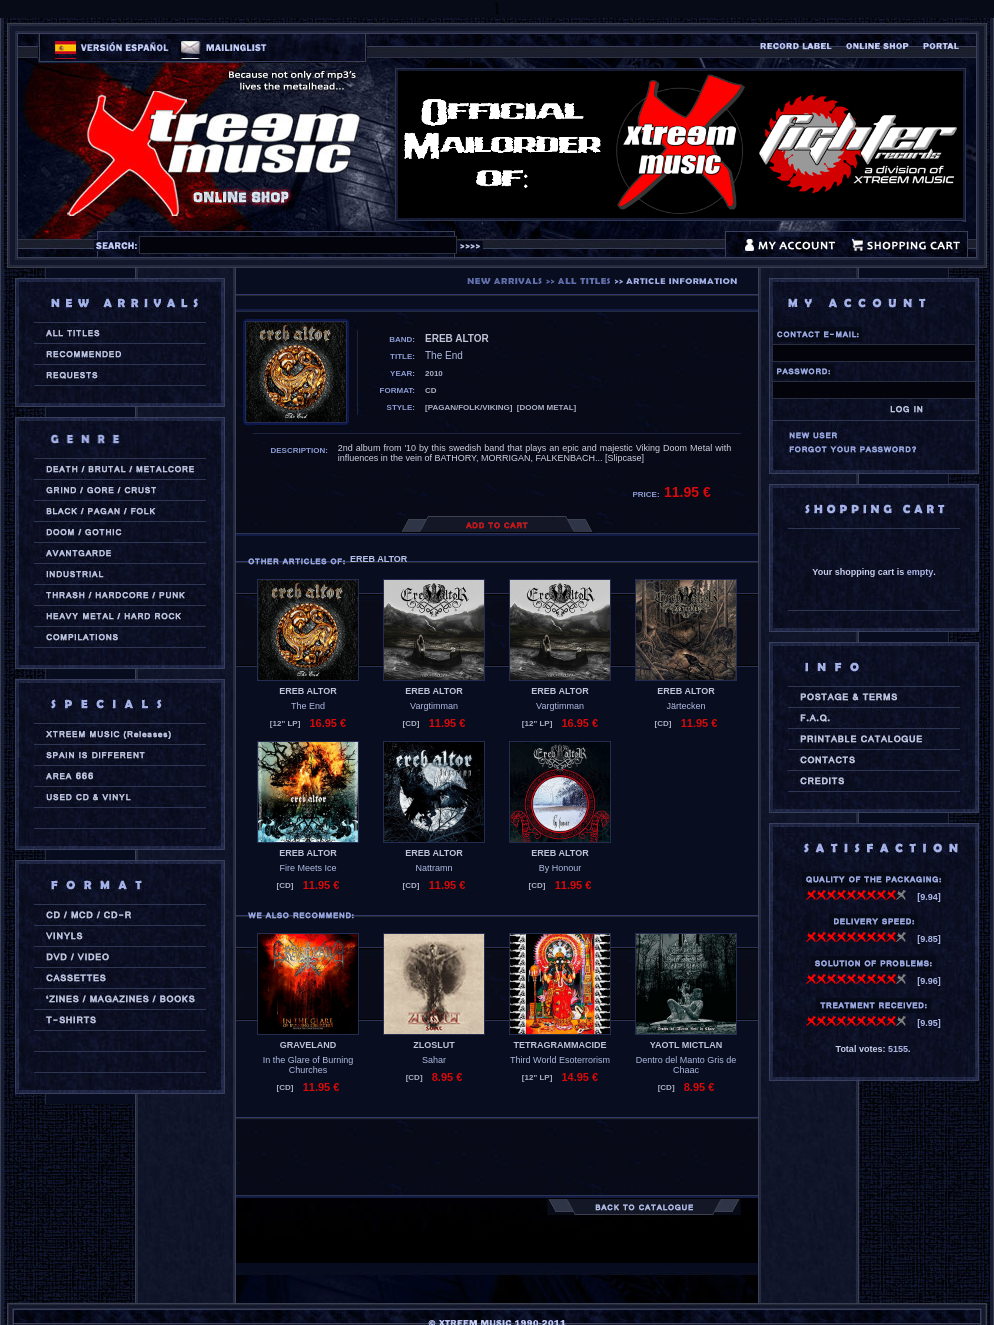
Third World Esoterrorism (560, 1060)
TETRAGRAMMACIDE (560, 1045)
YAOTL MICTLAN (686, 1045)
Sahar (434, 1060)
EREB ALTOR (307, 691)
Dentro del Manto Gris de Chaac (686, 1065)
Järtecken (685, 706)
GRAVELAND (308, 1045)
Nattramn (433, 868)
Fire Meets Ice (307, 868)
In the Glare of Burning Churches (308, 1065)
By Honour (560, 868)
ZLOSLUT (434, 1045)
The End (308, 706)
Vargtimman (434, 706)
